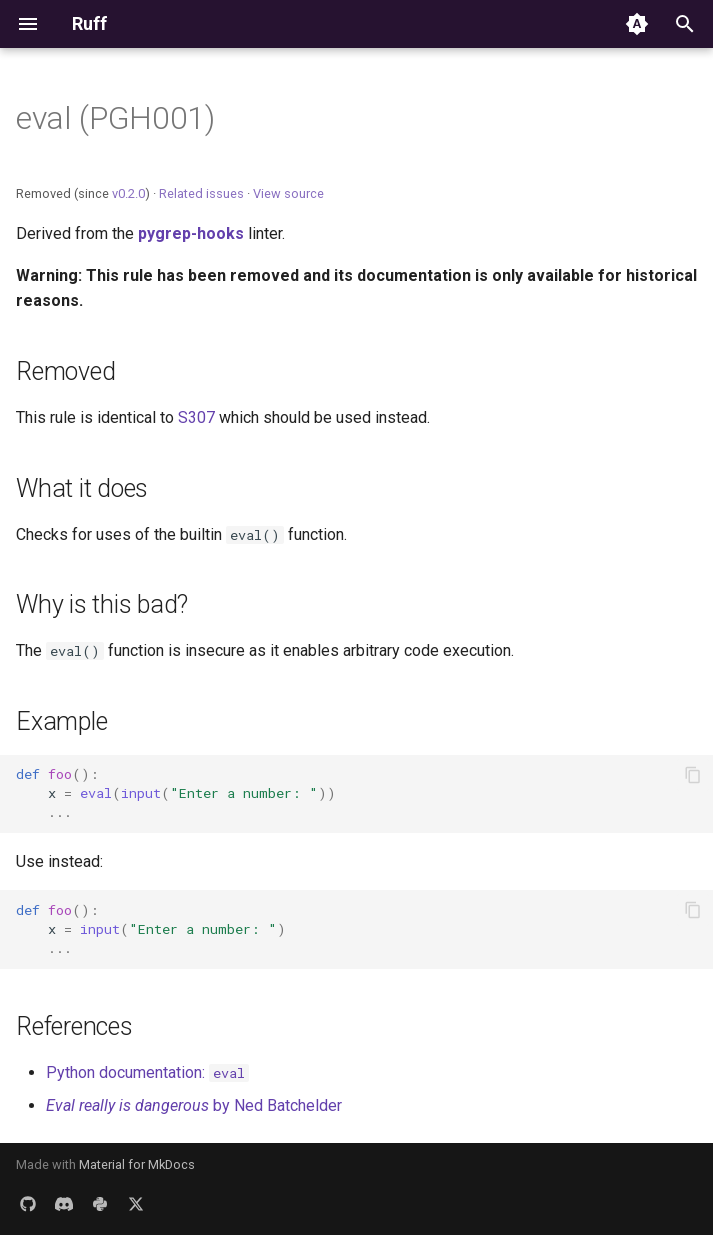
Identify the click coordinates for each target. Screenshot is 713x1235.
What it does (82, 488)
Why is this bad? (102, 604)
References (74, 1026)
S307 (196, 417)
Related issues (201, 193)
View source (288, 193)
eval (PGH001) (115, 118)
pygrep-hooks (191, 233)
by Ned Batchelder (194, 1105)
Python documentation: (147, 1072)
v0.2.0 (128, 193)
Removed (65, 371)
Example (61, 721)
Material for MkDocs (137, 1164)
